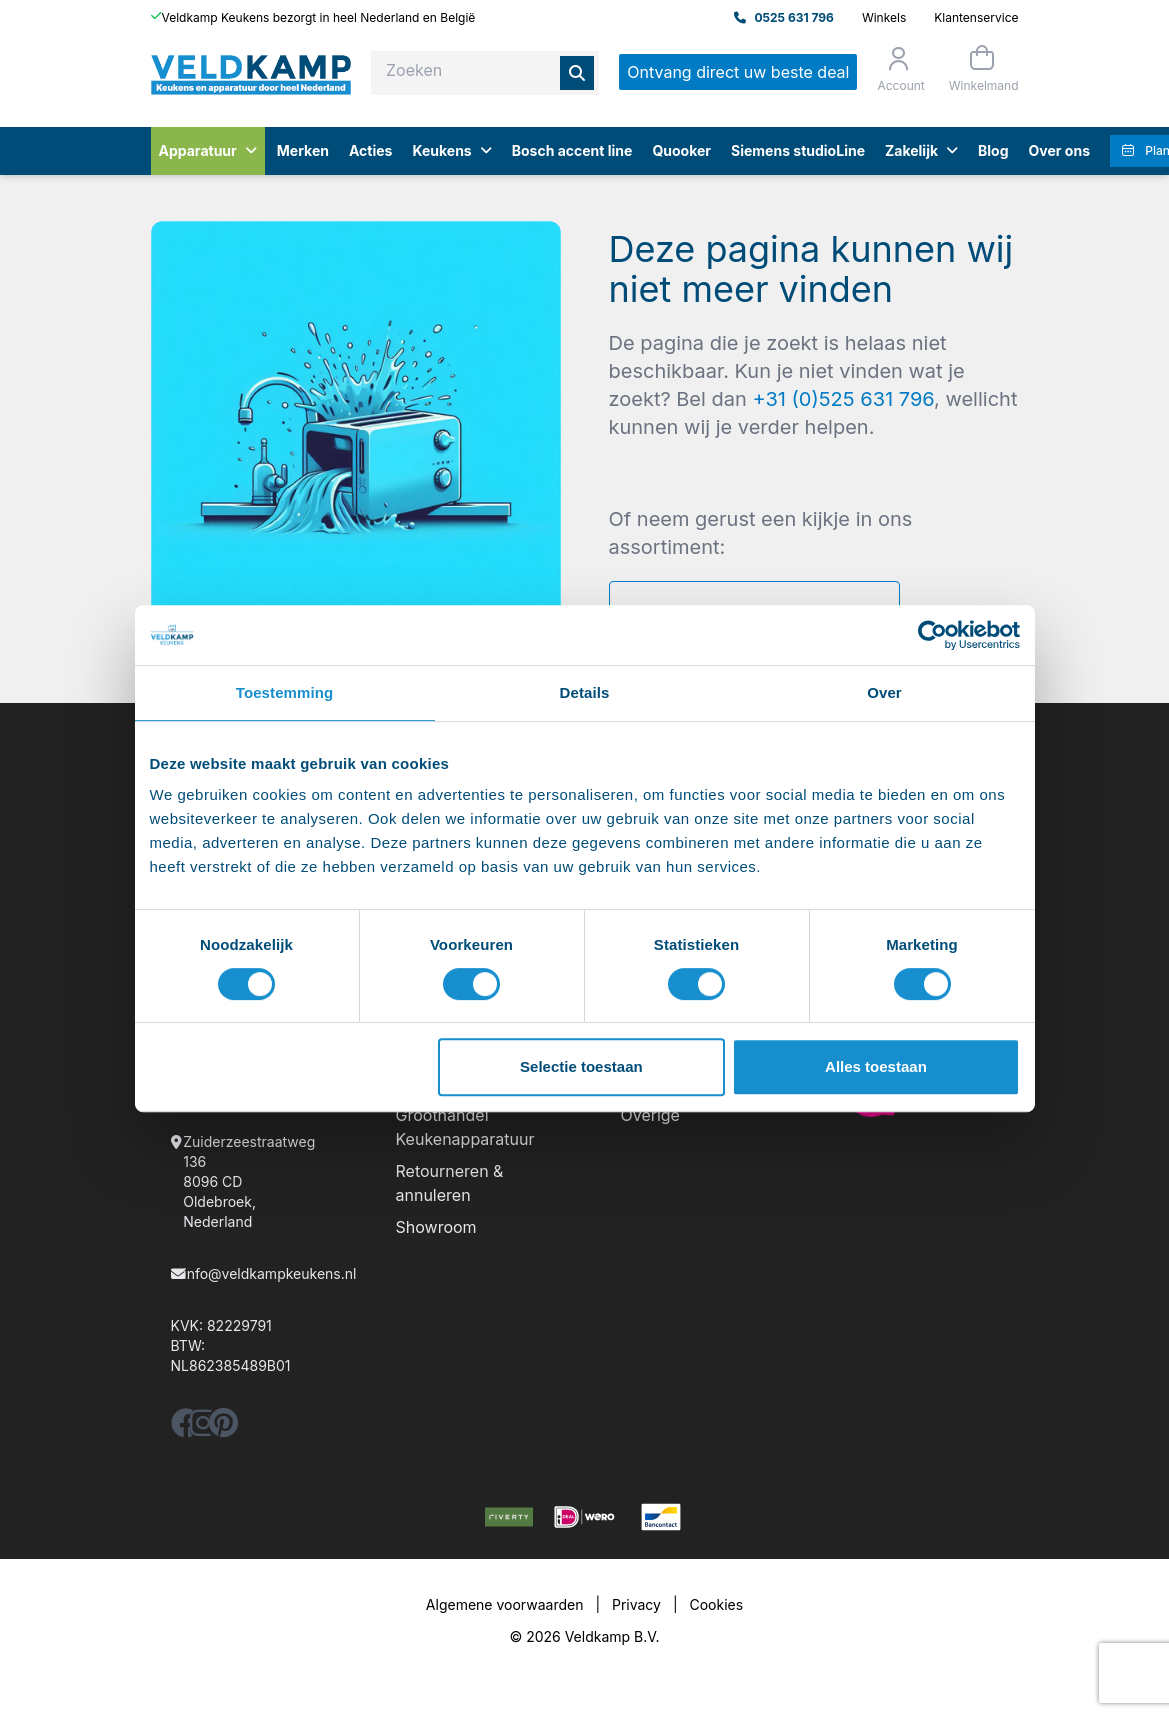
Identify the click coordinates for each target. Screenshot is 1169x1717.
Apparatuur (208, 150)
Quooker (681, 150)
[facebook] (186, 1428)
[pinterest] (223, 1428)
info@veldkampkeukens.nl (269, 1273)
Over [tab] (884, 692)
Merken (303, 150)
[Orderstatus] (898, 69)
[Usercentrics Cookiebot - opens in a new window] (932, 635)
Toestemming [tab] (285, 692)
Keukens (451, 150)
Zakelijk (921, 150)
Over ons (1059, 150)
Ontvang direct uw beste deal (738, 72)
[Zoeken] (577, 73)
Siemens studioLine (798, 150)
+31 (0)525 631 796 (843, 399)
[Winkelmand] (982, 68)
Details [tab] (585, 692)
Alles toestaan (876, 1066)
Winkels (884, 17)
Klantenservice (976, 17)
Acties (370, 150)
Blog (993, 150)
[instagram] (203, 1428)
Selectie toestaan (581, 1066)
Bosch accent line (572, 150)
